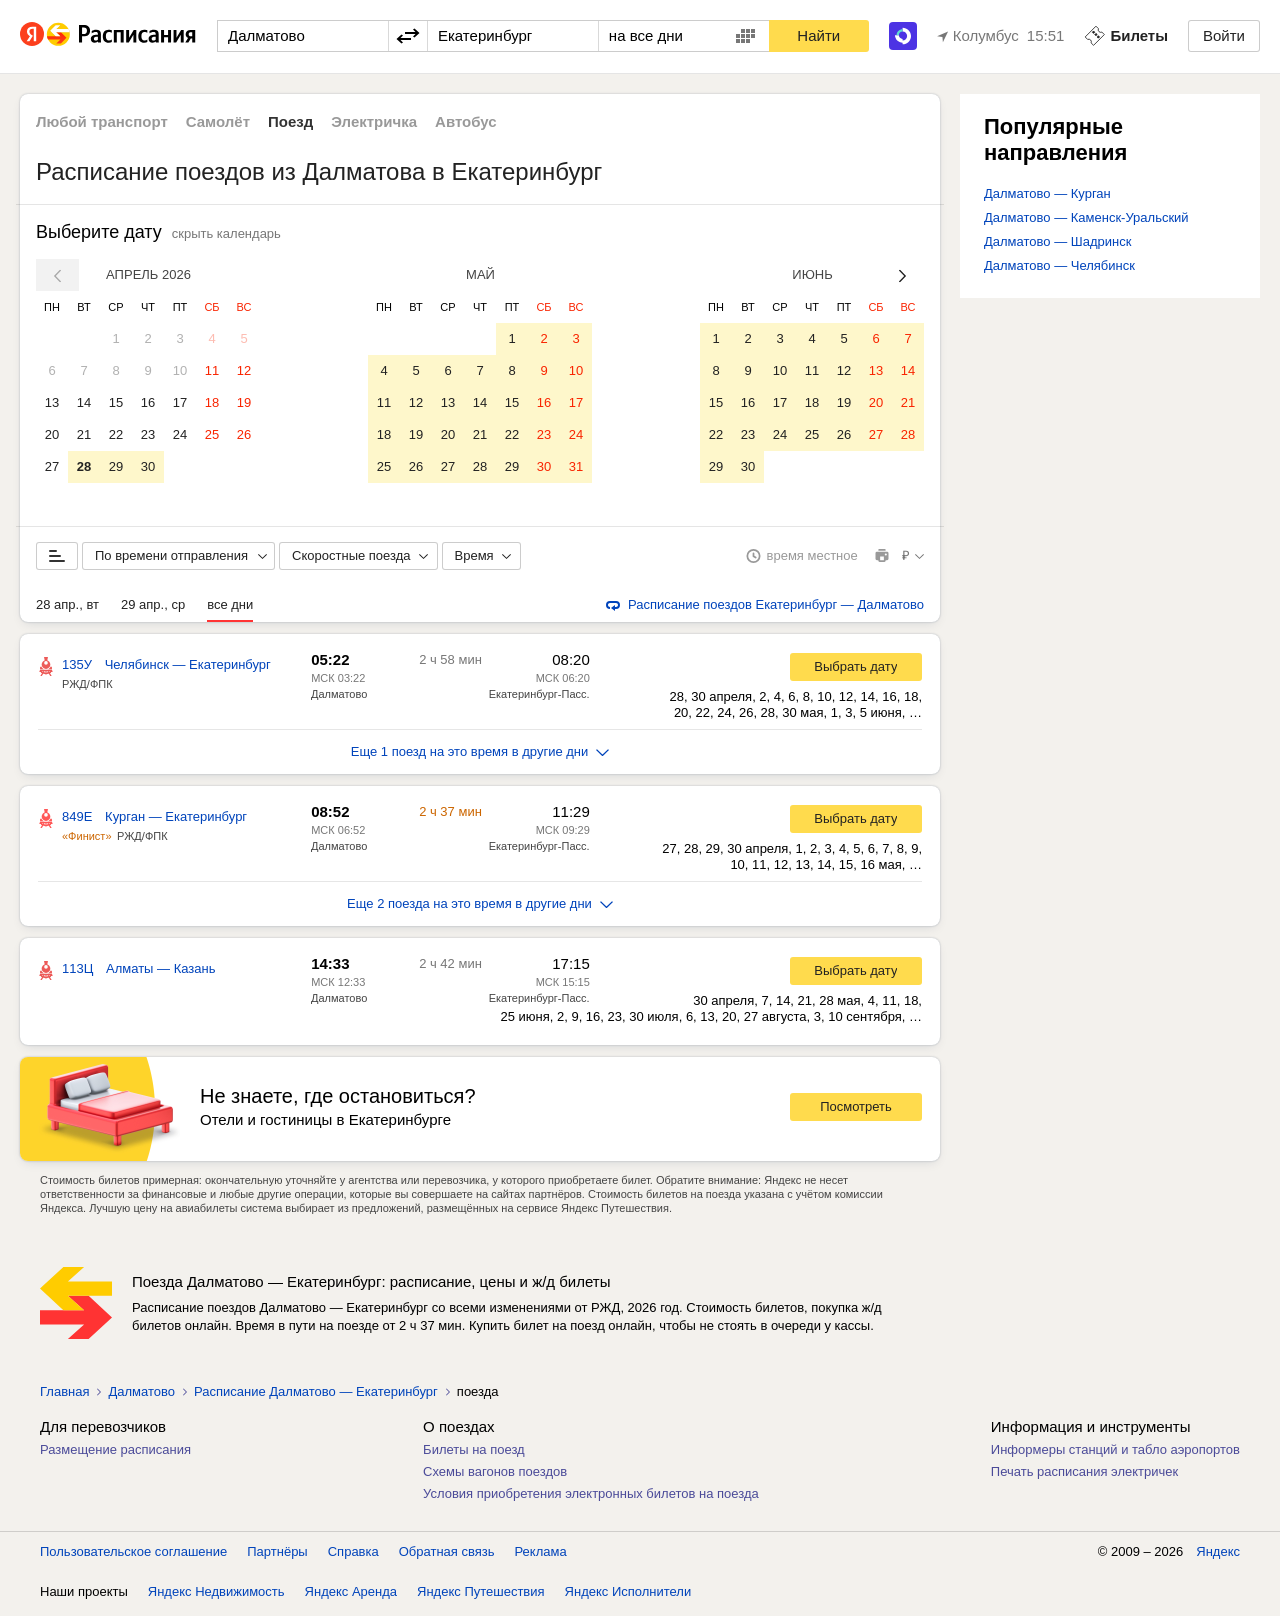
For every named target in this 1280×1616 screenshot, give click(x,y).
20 (52, 434)
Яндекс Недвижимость (216, 1595)
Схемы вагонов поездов (495, 1475)
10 (180, 370)
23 (148, 434)
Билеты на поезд (474, 1453)
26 (244, 434)
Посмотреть (856, 1110)
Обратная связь (447, 1555)
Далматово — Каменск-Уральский (1086, 217)
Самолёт (218, 121)
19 (244, 402)
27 (52, 466)
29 (116, 466)
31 (576, 466)
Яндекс (1218, 1555)
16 (148, 402)
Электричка (374, 121)
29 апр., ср (153, 608)
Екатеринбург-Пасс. (539, 698)
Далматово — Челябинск (1059, 265)
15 (116, 402)
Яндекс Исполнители (628, 1595)
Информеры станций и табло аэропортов (1115, 1453)
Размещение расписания (115, 1453)
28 (84, 466)
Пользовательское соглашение (133, 1555)
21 (84, 434)
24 (180, 434)
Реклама (541, 1555)
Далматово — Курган (1047, 193)
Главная (64, 1395)
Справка (353, 1555)
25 (212, 434)
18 (212, 402)
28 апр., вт (67, 608)
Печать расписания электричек (1084, 1475)
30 (148, 466)
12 (244, 370)
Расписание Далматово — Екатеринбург (316, 1395)
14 (84, 402)
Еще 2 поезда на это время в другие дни (480, 907)
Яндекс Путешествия (481, 1595)
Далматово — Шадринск (1057, 241)
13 (52, 402)
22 (116, 434)
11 (212, 370)
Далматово (339, 698)
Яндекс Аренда (351, 1595)
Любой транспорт (102, 121)
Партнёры (277, 1555)
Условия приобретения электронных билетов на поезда (591, 1497)
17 (180, 402)
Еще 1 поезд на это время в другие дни (480, 755)
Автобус (466, 121)
